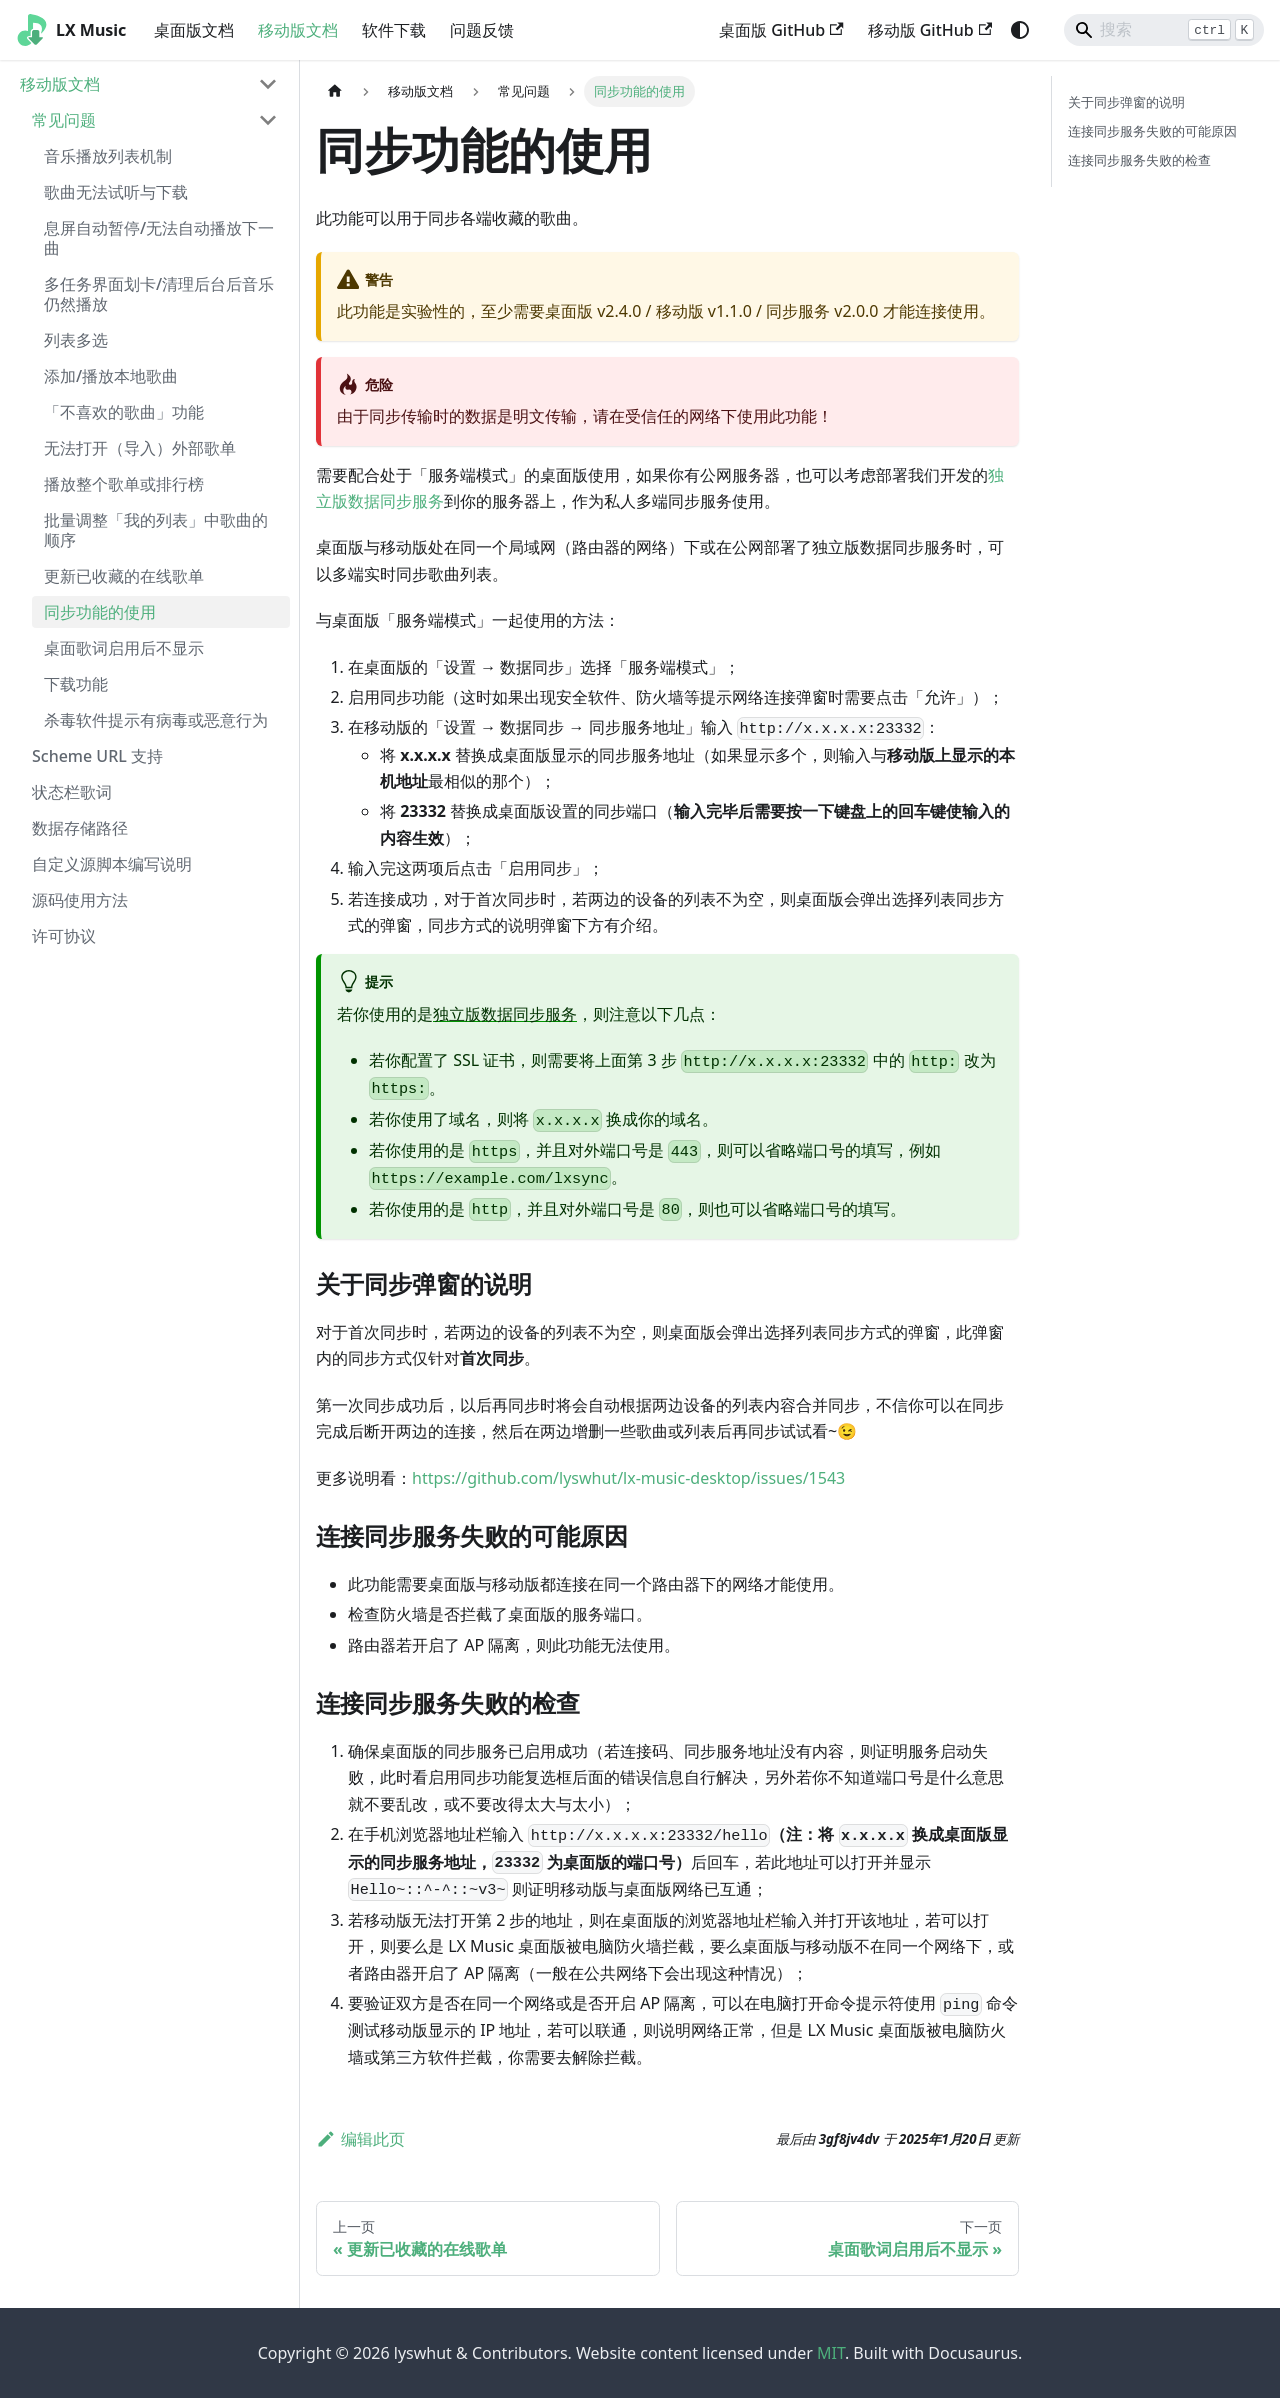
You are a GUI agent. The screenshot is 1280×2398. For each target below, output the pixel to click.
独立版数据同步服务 (505, 1014)
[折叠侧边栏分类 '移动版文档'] (268, 84)
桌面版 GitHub (781, 30)
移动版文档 (298, 30)
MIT (831, 2353)
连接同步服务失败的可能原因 (1152, 131)
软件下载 (394, 30)
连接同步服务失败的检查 (1139, 160)
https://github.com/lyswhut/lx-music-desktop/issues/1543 (628, 1478)
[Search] (1164, 30)
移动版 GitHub (930, 30)
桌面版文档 (194, 30)
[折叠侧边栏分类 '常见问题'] (268, 120)
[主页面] (335, 91)
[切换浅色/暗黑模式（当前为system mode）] (1020, 30)
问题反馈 (482, 30)
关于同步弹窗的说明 (1126, 102)
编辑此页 (360, 2139)
